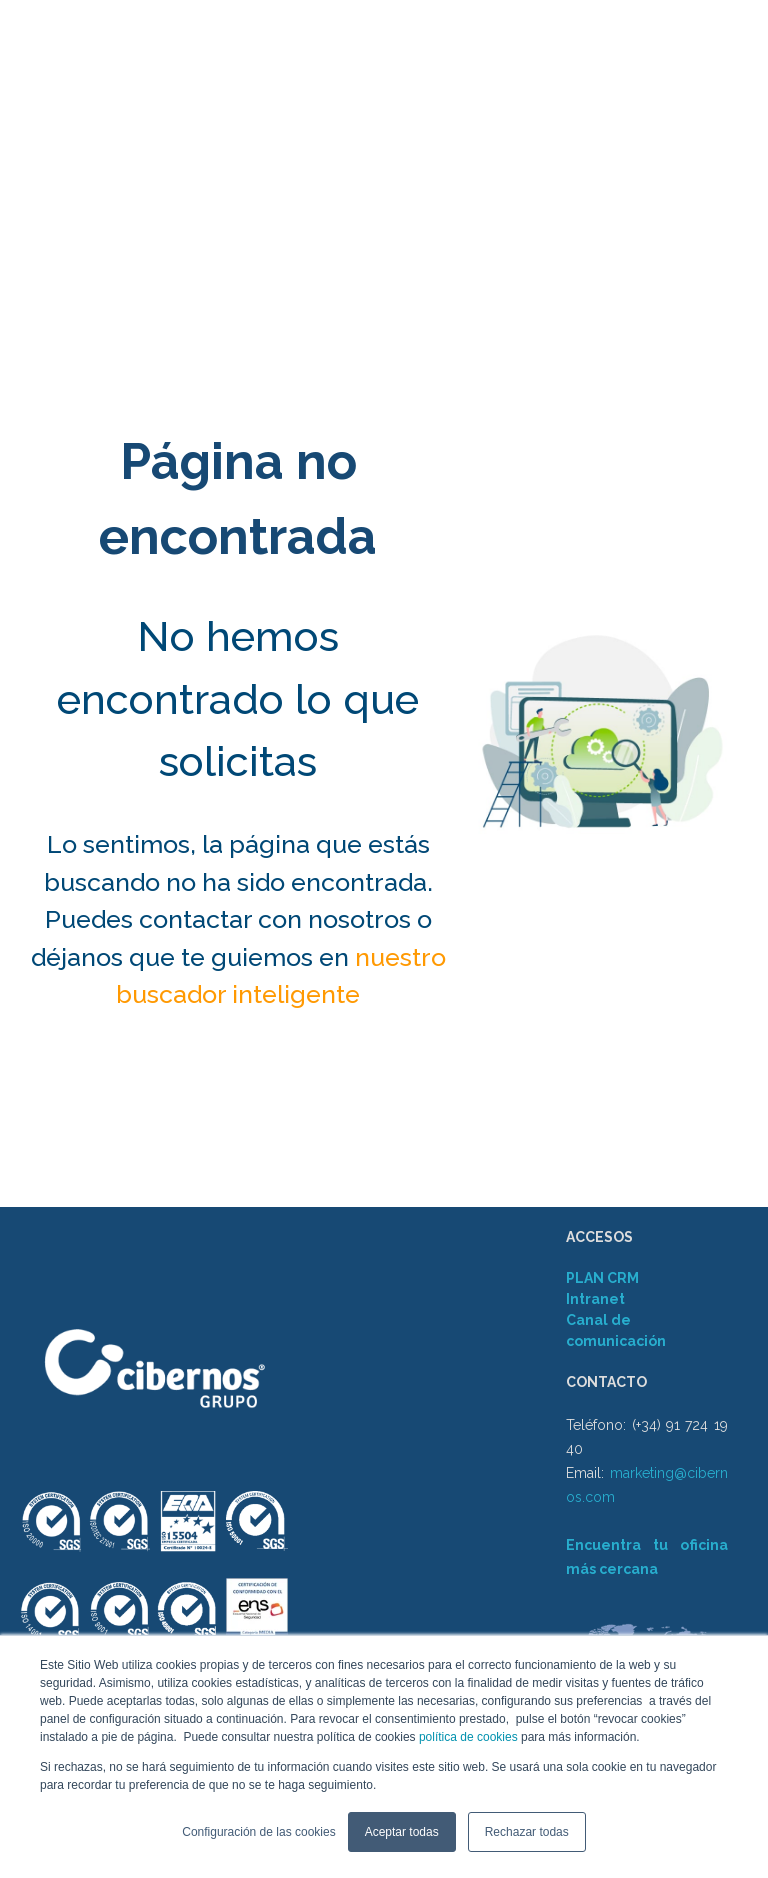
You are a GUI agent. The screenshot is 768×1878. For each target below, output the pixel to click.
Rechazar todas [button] (527, 1832)
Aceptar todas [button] (402, 1832)
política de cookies (467, 1737)
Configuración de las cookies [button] (258, 1832)
